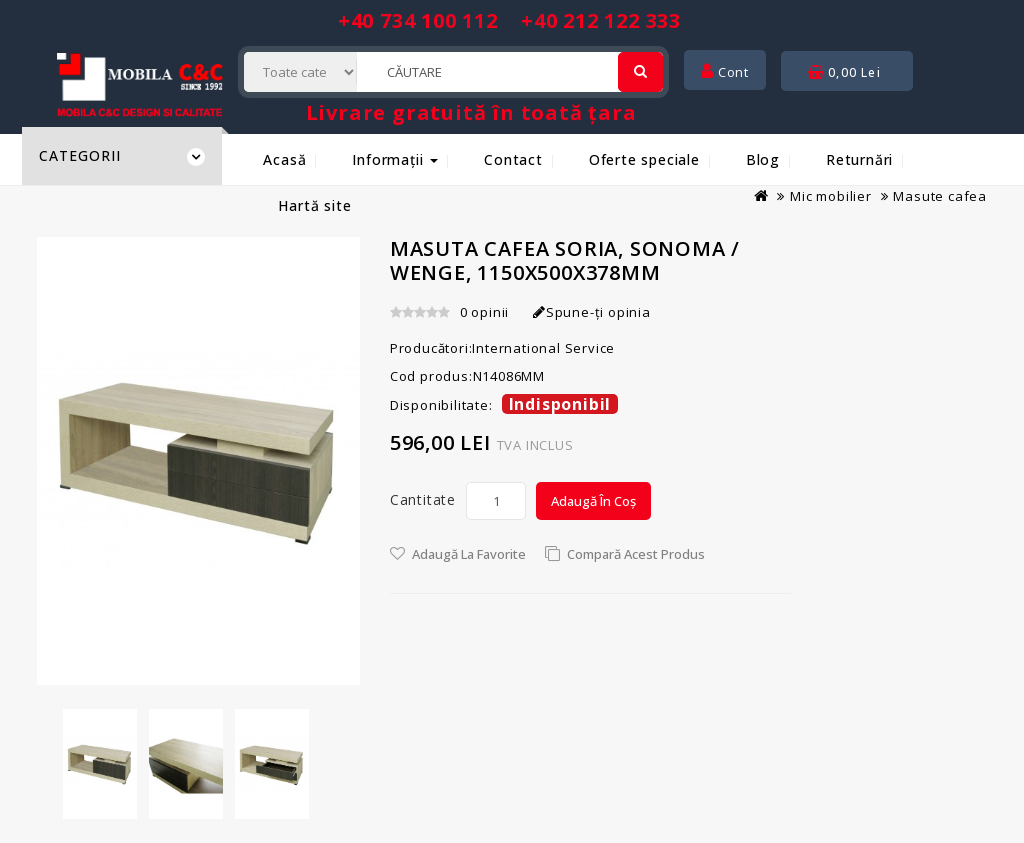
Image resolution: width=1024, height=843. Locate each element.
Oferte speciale (644, 159)
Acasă (284, 159)
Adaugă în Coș (593, 501)
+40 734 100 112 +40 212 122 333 (509, 20)
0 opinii (484, 312)
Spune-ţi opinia (592, 312)
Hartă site (314, 205)
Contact (513, 159)
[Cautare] (640, 72)
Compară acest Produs (636, 554)
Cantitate (423, 499)
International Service (543, 348)
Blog (763, 159)
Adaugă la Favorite (469, 554)
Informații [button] (395, 159)
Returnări (859, 159)
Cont (725, 72)
